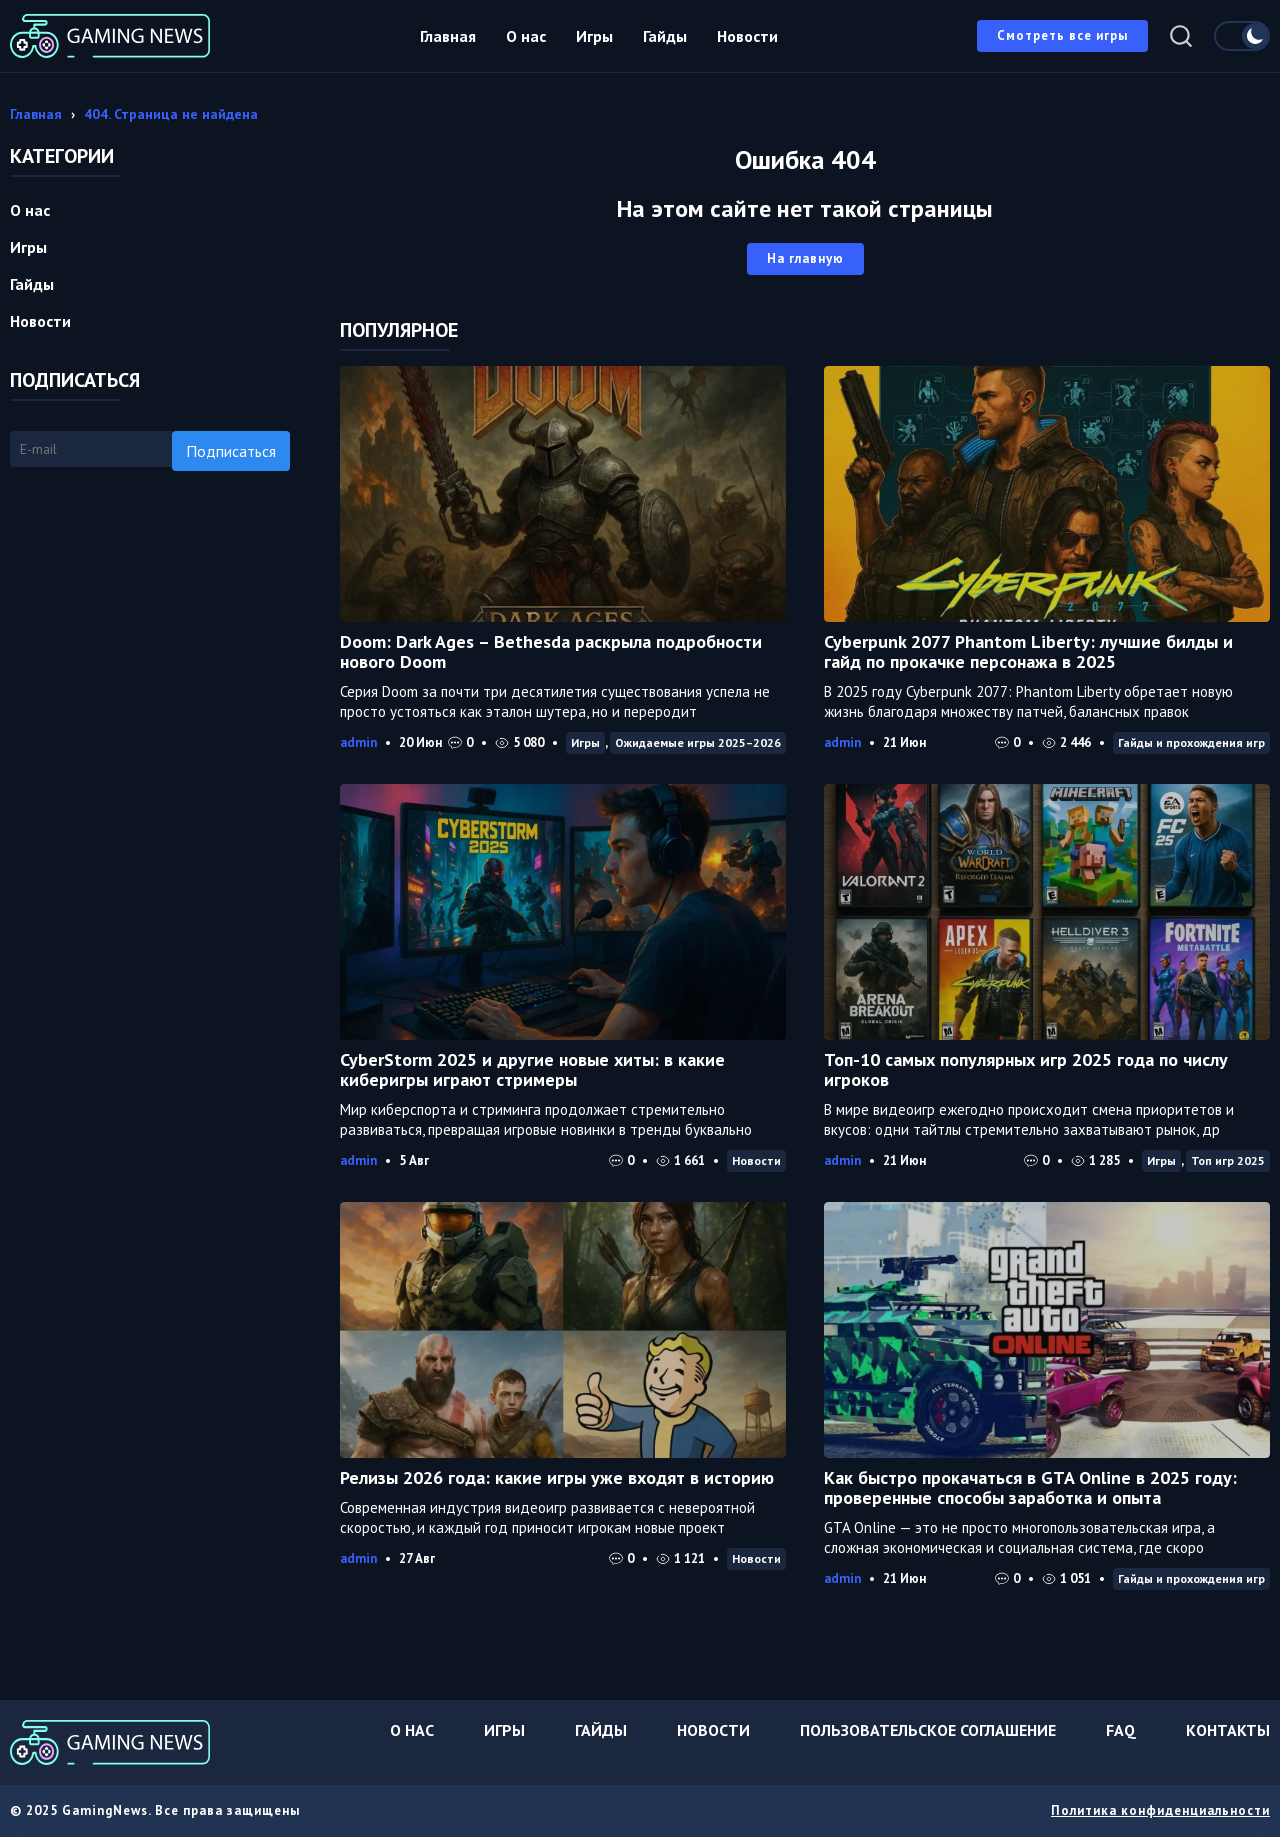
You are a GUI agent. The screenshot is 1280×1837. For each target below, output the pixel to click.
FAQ (1121, 1730)
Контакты (1228, 1730)
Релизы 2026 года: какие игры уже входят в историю (557, 1477)
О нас (526, 36)
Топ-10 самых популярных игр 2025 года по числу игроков (1026, 1069)
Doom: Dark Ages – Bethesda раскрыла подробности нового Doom (551, 651)
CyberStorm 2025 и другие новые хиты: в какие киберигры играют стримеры (532, 1069)
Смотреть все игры (1062, 35)
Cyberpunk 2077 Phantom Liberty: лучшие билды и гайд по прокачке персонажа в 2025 (1028, 651)
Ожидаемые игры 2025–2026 (698, 742)
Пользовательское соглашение (928, 1730)
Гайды (665, 36)
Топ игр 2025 (1228, 1160)
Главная (448, 36)
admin (358, 742)
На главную (805, 258)
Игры (594, 36)
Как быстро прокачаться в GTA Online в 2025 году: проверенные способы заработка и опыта (1030, 1487)
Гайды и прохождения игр (1191, 742)
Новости (747, 36)
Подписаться (231, 451)
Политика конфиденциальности (1160, 1810)
